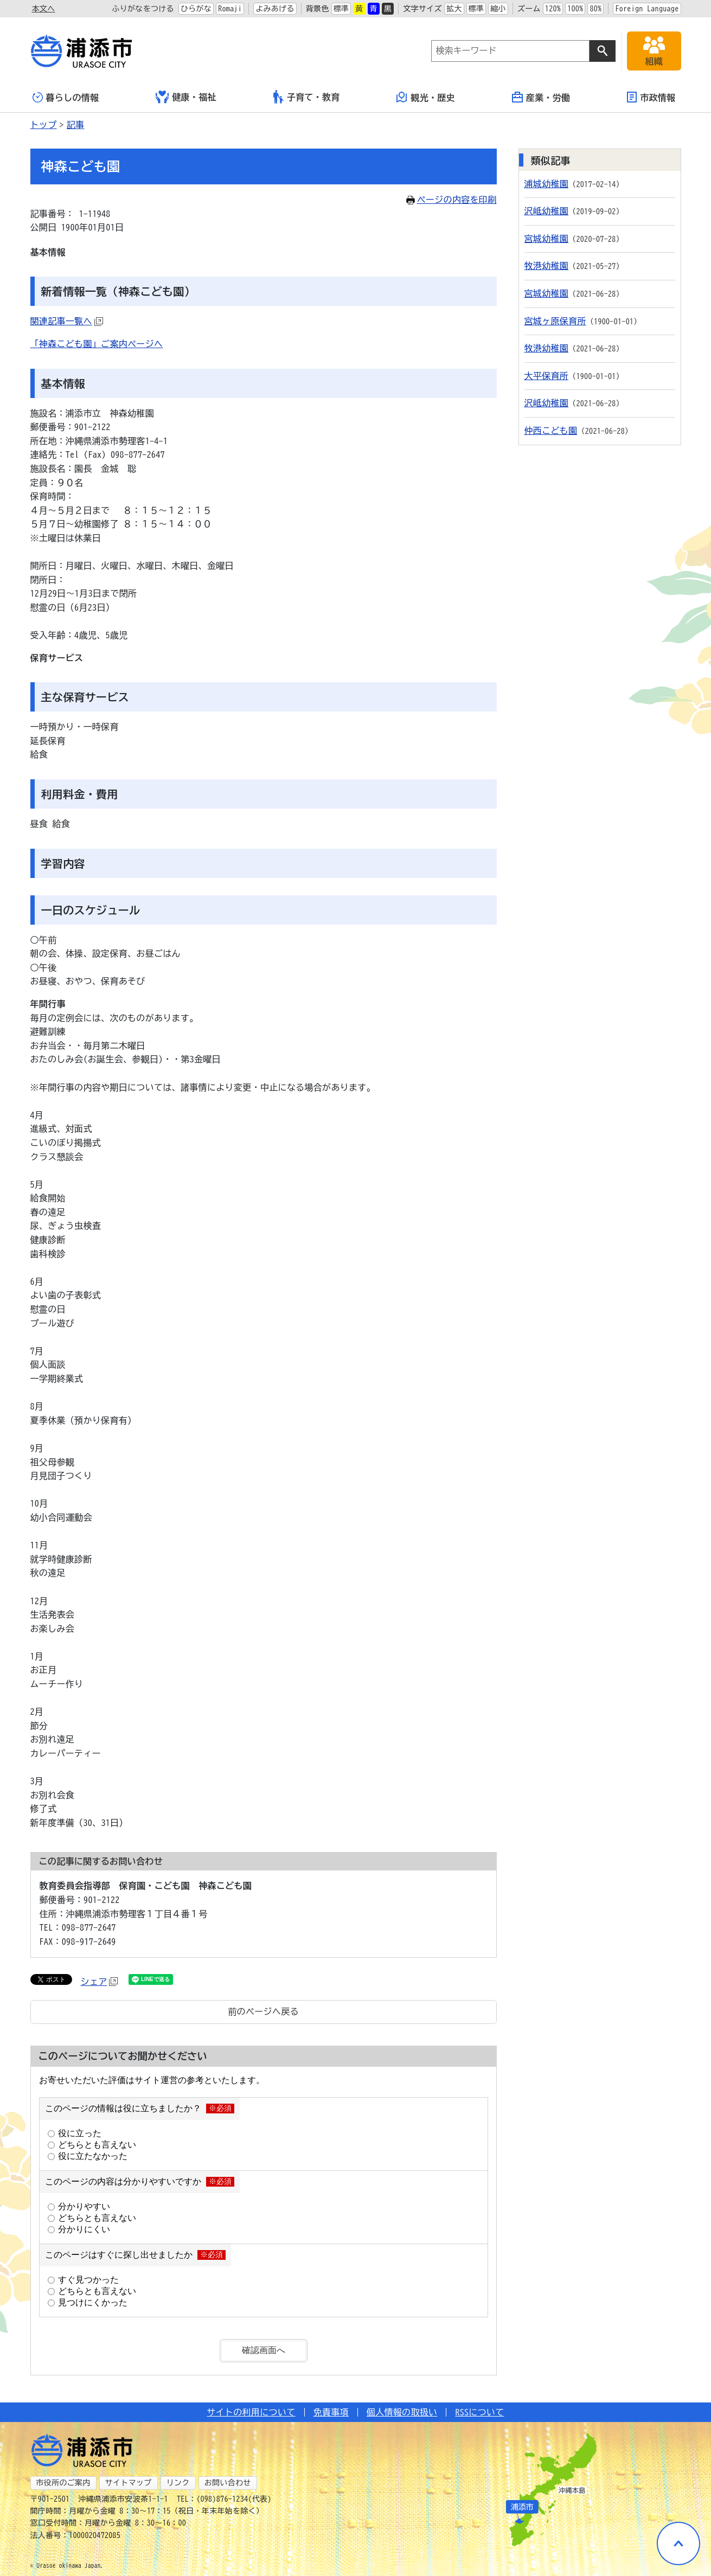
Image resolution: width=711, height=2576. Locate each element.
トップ (43, 124)
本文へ (43, 8)
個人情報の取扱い (402, 2412)
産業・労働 (541, 97)
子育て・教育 (306, 97)
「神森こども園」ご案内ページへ (96, 343)
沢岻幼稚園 (546, 211)
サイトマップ (128, 2483)
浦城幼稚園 (546, 184)
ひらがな (196, 8)
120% (553, 8)
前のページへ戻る (263, 2011)
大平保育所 (546, 375)
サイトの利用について (251, 2412)
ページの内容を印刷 (451, 199)
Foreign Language (646, 8)
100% (575, 8)
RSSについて (479, 2412)
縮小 (498, 8)
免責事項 (331, 2412)
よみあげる (274, 8)
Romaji (230, 8)
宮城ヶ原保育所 (555, 321)
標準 (341, 8)
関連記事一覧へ (66, 321)
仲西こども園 (551, 430)
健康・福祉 (186, 97)
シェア (99, 1981)
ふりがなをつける (143, 8)
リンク (178, 2483)
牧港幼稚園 (546, 265)
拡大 (454, 8)
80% (595, 8)
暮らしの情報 (66, 97)
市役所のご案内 (63, 2483)
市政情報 (651, 97)
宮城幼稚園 (546, 238)
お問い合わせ (227, 2483)
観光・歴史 (425, 97)
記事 (76, 124)
